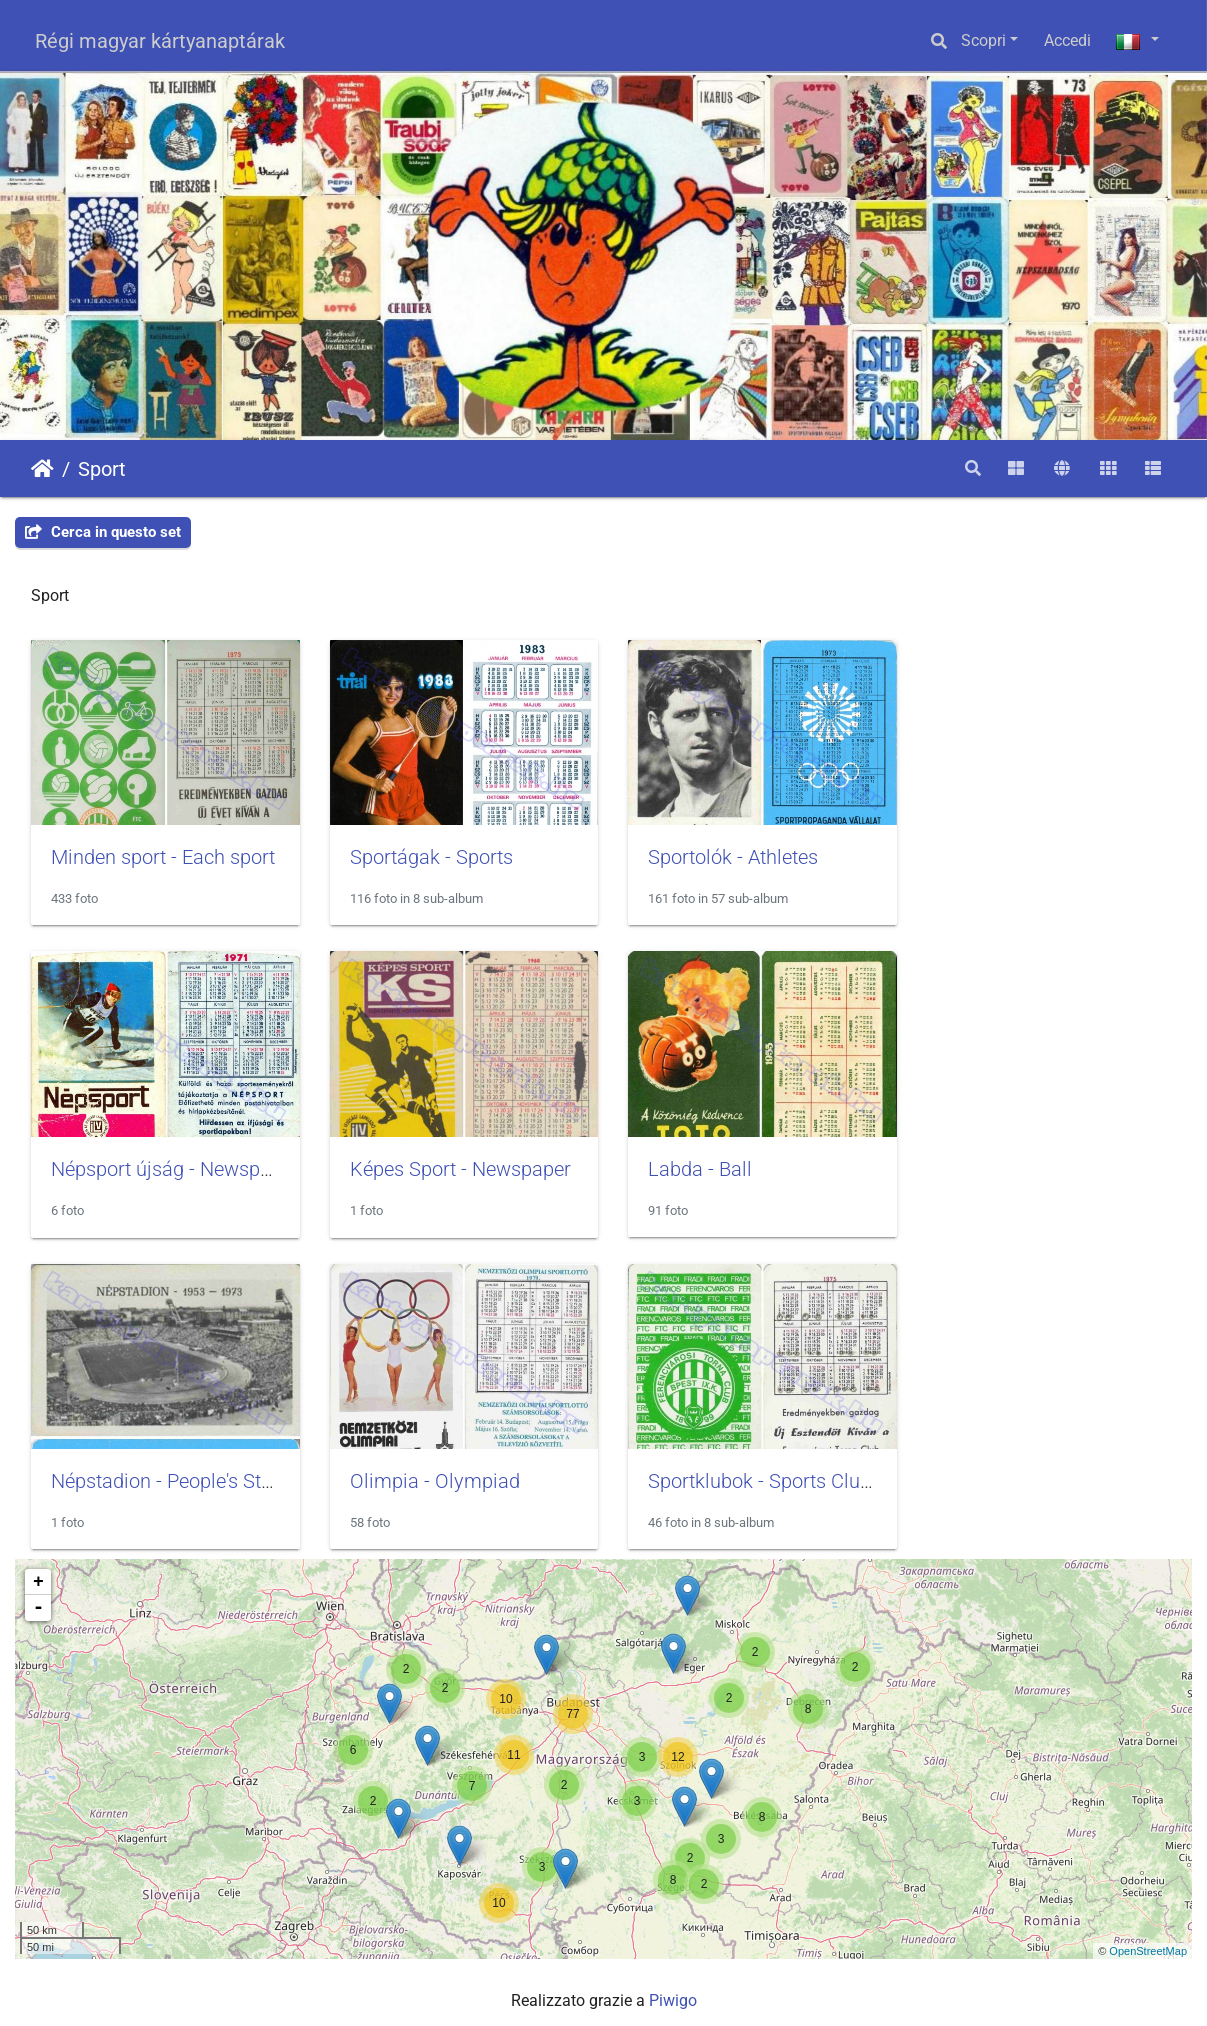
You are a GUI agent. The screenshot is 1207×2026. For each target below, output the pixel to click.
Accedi (1067, 40)
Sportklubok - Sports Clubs (167, 1472)
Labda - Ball (397, 1163)
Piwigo (673, 1991)
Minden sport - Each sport (163, 854)
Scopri (983, 40)
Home (42, 469)
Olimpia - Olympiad (1017, 1163)
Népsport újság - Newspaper (1056, 854)
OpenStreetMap (1148, 1941)
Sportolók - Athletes (724, 854)
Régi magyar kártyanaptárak (160, 41)
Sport (102, 469)
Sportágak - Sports (426, 854)
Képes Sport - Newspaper (161, 1163)
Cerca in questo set (103, 532)
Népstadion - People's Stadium (772, 1163)
